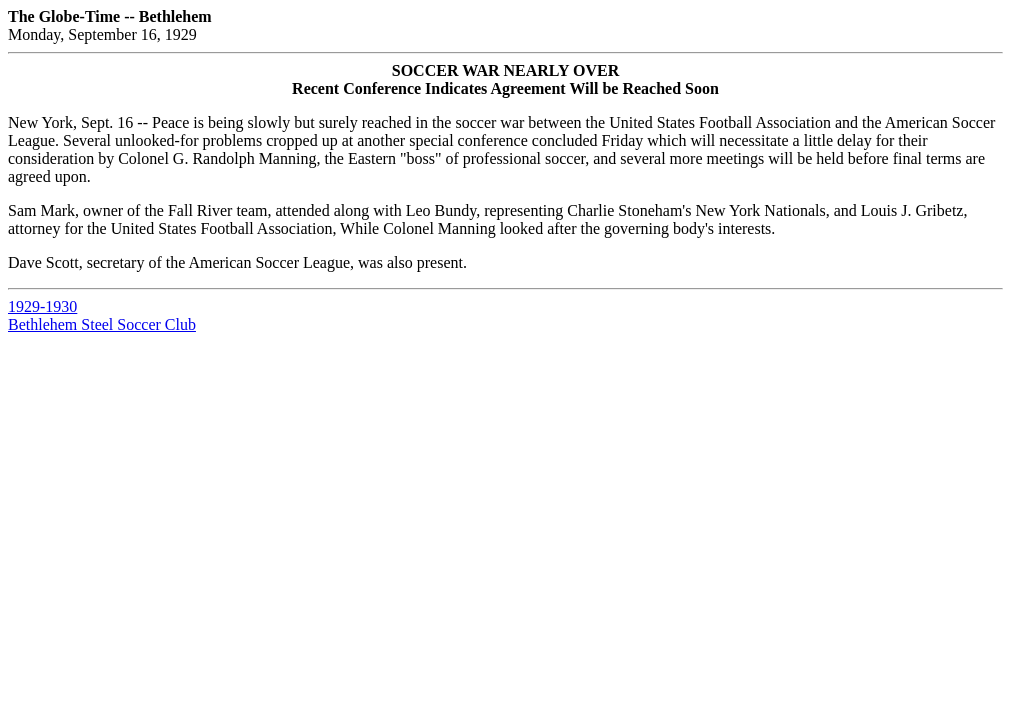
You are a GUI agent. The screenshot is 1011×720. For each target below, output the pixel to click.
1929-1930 (42, 306)
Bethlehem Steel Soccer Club (102, 324)
